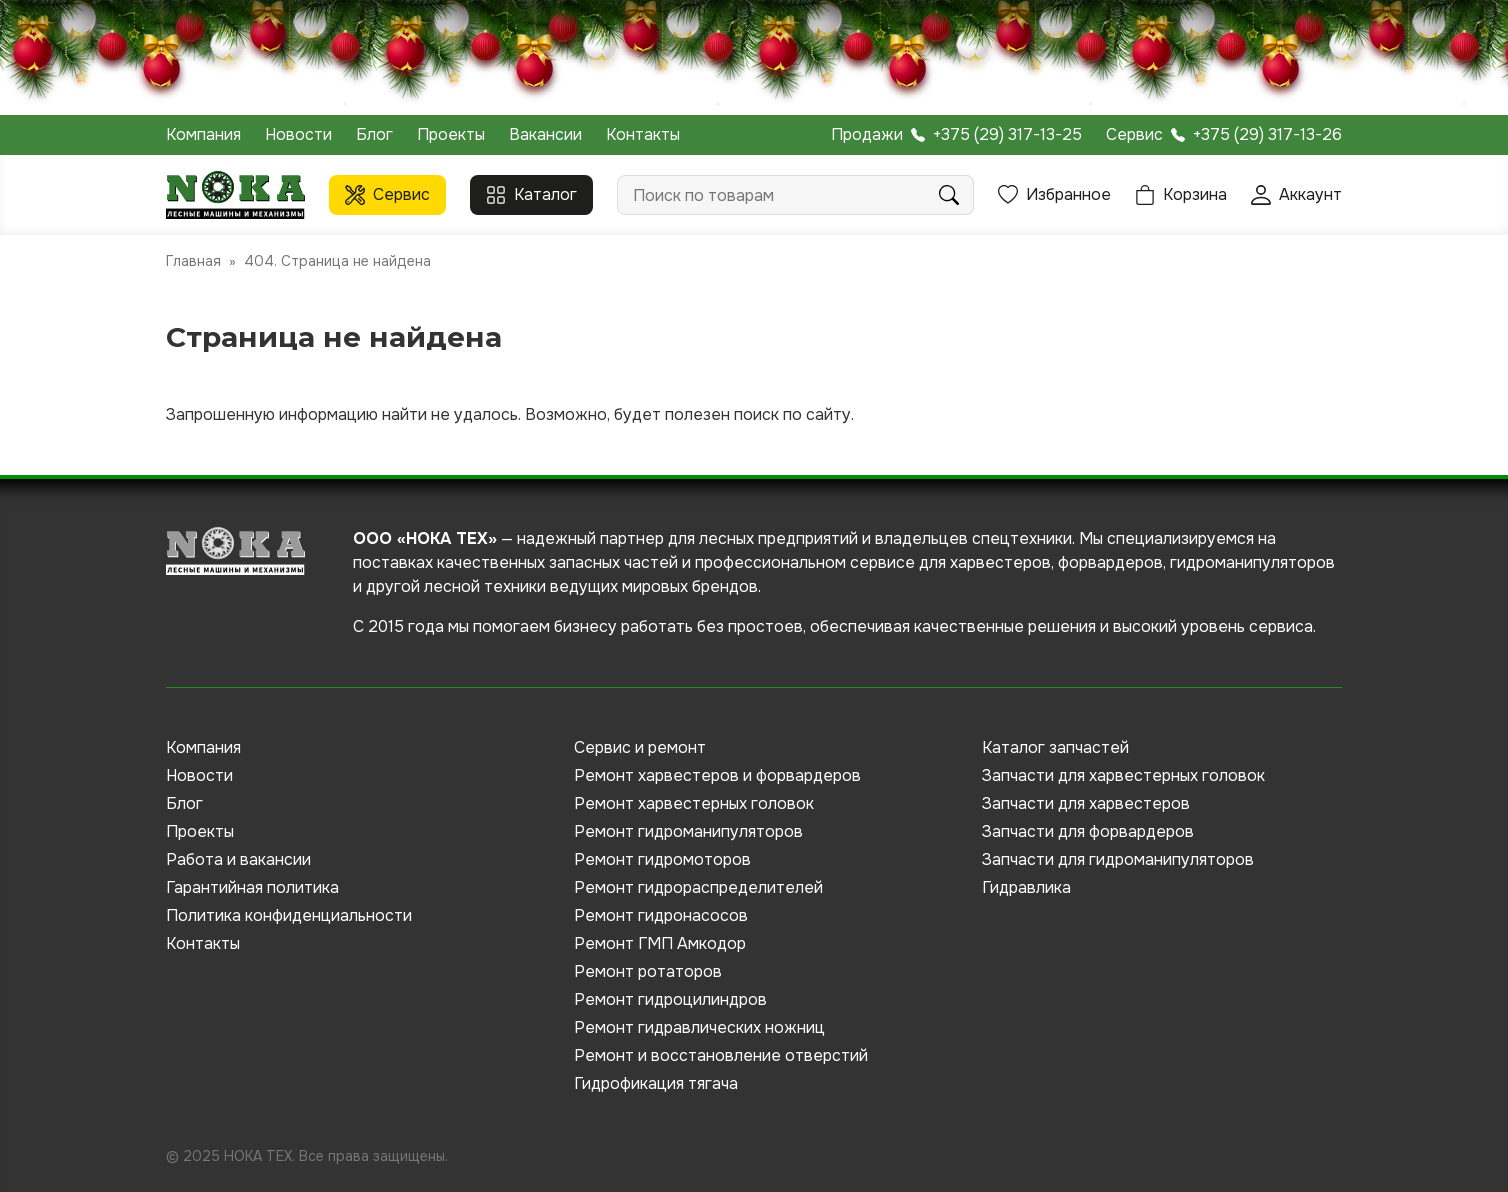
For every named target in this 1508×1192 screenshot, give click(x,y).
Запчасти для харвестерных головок (1123, 775)
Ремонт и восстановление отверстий (721, 1055)
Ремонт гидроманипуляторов (688, 831)
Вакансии (545, 134)
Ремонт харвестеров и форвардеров (717, 775)
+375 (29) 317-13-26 (1267, 134)
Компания (203, 134)
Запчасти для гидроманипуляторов (1118, 859)
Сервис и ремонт (640, 747)
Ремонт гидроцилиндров (670, 999)
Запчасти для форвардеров (1088, 831)
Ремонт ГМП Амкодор (660, 943)
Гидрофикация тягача (656, 1083)
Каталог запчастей (1055, 747)
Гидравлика (1026, 887)
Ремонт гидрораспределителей (698, 887)
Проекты (451, 134)
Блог (374, 134)
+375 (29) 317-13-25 (1007, 134)
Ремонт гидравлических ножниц (699, 1027)
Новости (298, 134)
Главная (193, 261)
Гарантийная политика (252, 887)
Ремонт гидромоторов (662, 859)
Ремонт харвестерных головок (694, 803)
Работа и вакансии (238, 859)
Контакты (643, 134)
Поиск (949, 195)
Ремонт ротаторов (648, 971)
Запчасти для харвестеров (1086, 803)
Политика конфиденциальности (289, 915)
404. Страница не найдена (337, 261)
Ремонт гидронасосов (661, 915)
